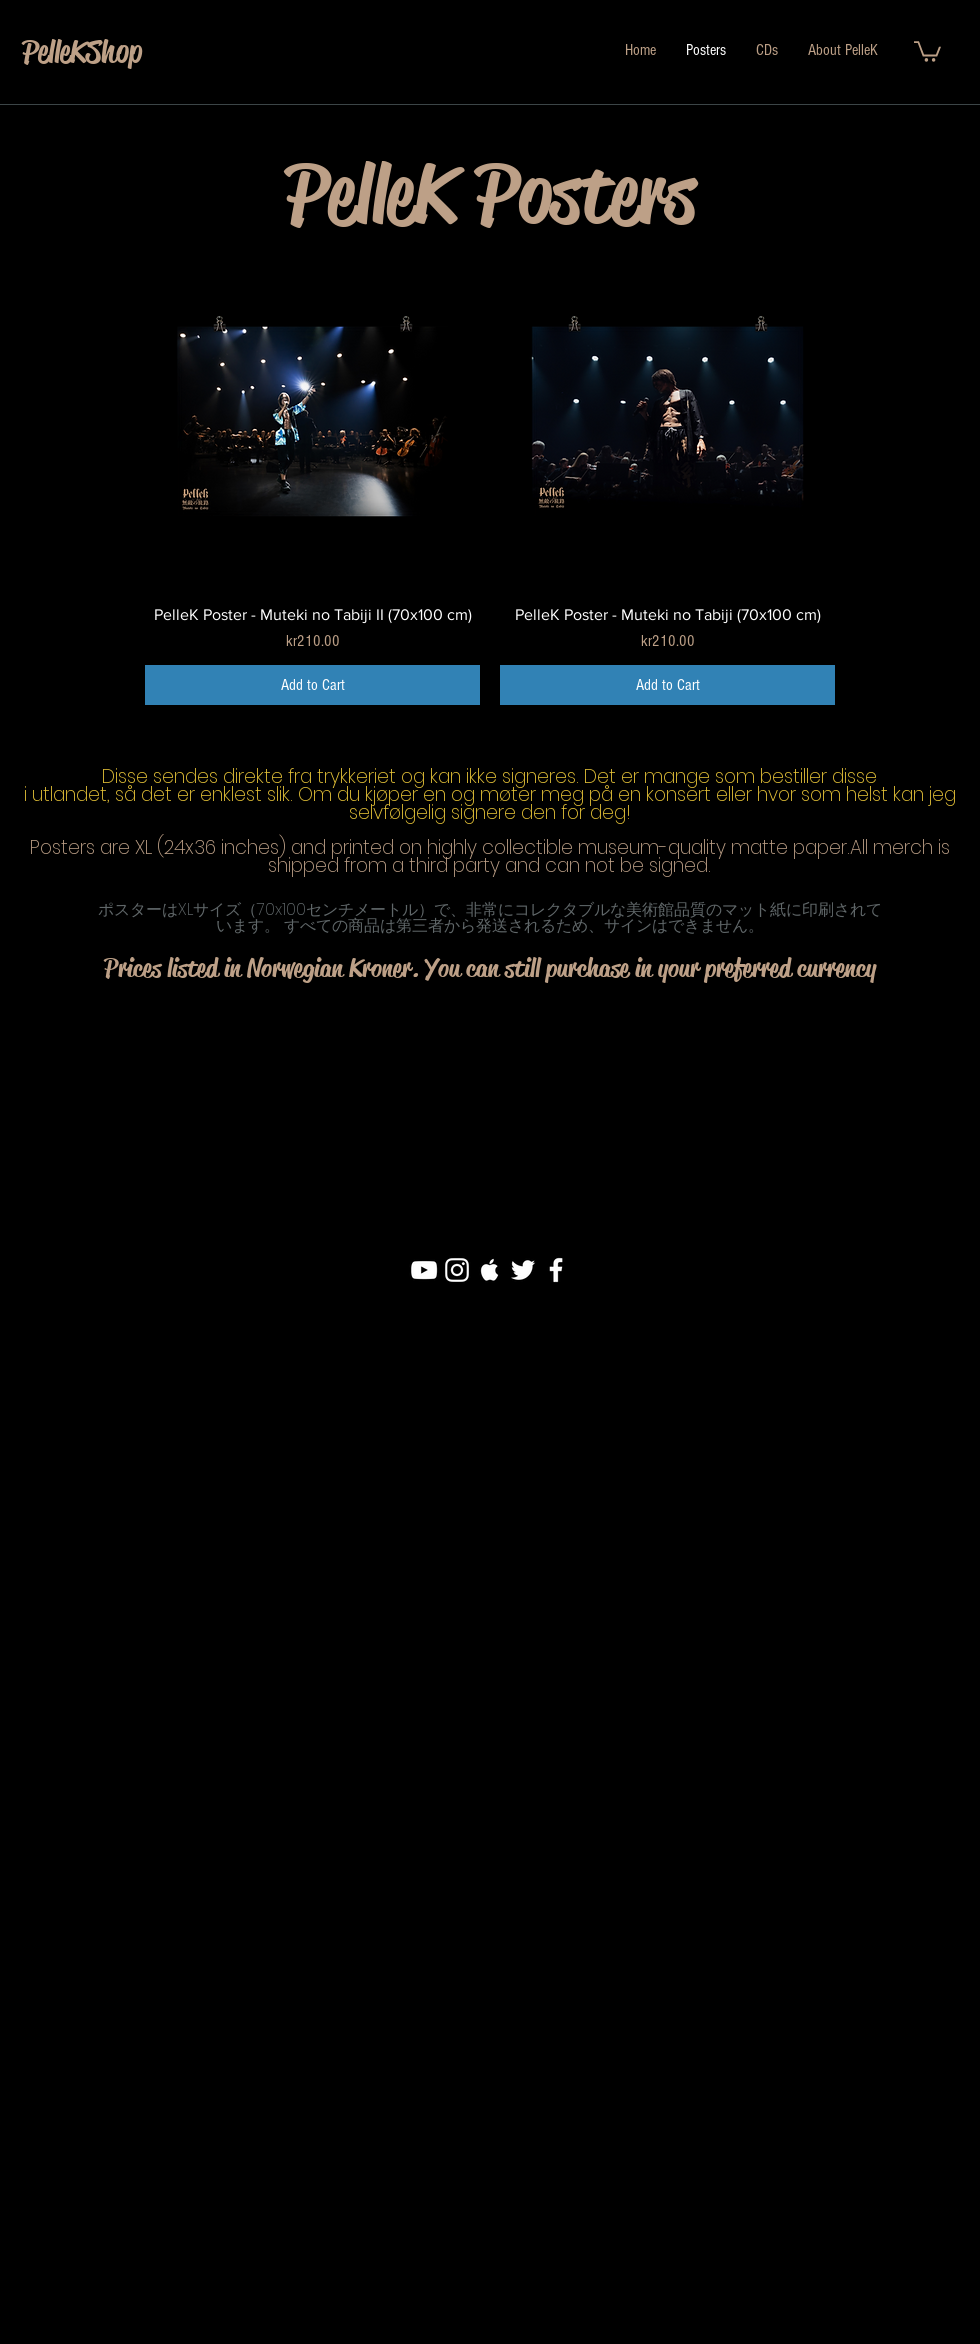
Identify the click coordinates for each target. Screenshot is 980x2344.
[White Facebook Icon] (556, 1270)
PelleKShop (82, 51)
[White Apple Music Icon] (490, 1270)
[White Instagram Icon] (457, 1270)
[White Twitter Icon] (523, 1270)
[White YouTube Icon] (424, 1270)
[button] (927, 50)
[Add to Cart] (312, 685)
